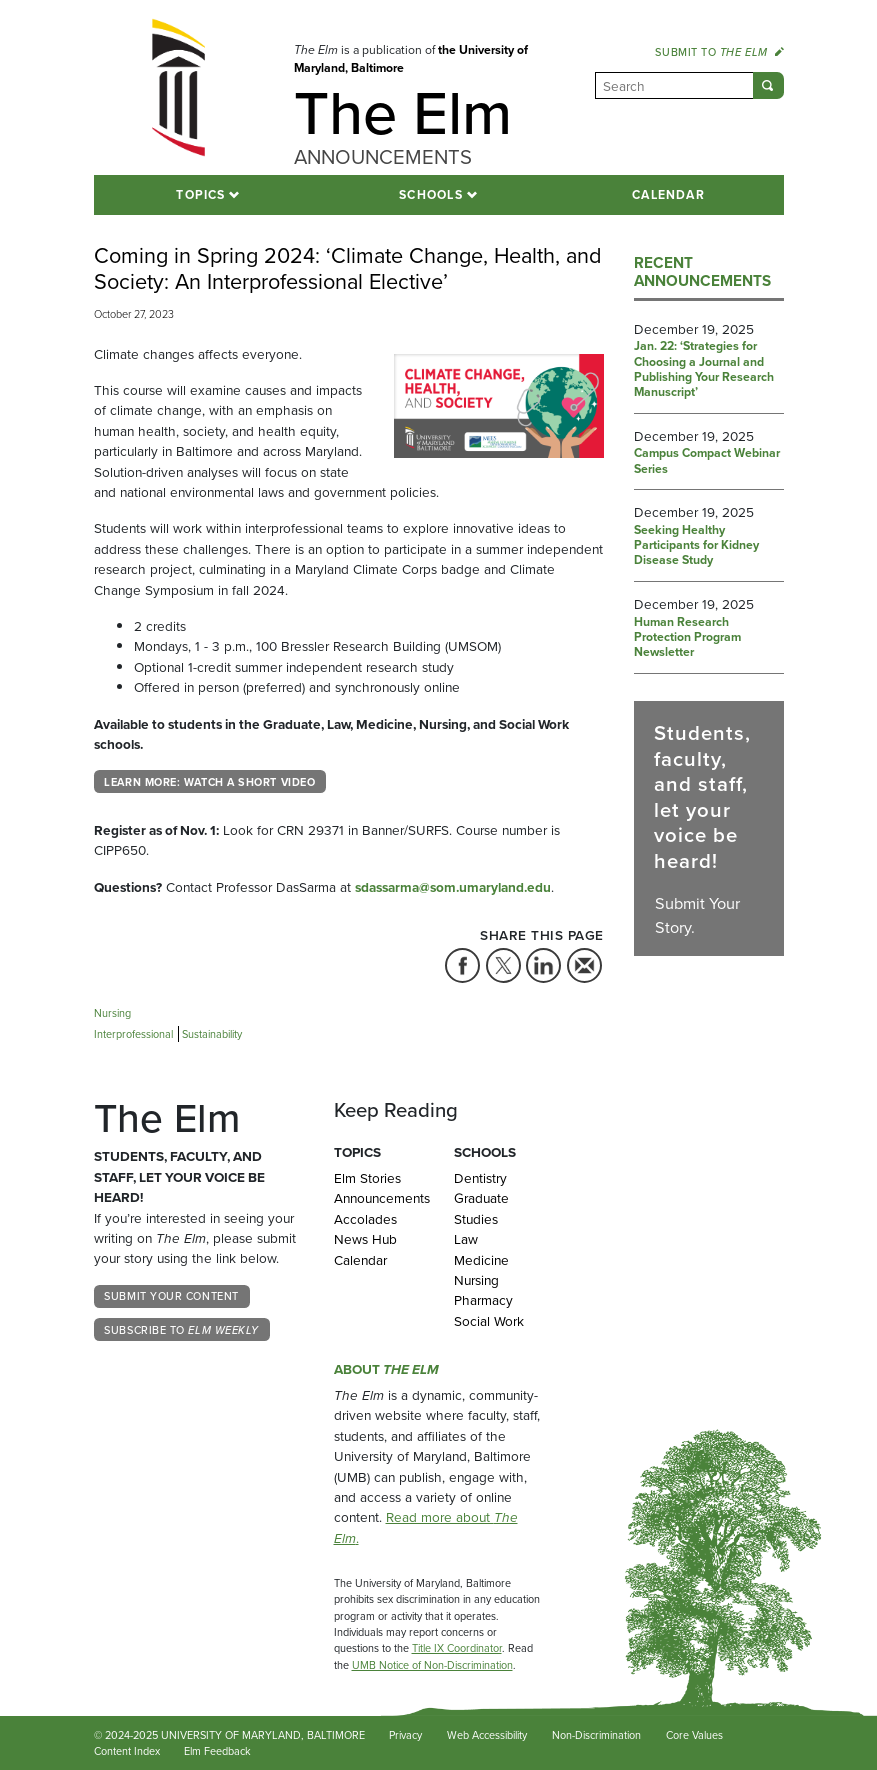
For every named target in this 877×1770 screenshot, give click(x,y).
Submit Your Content (171, 1296)
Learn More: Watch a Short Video (209, 782)
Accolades (365, 1219)
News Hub (365, 1239)
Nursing (112, 1013)
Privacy (405, 1735)
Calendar (668, 195)
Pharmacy (483, 1300)
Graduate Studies (481, 1208)
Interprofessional (133, 1034)
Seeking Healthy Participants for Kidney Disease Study (696, 546)
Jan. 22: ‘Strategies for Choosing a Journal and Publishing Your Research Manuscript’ (704, 370)
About (386, 1369)
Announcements (379, 1198)
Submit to (719, 52)
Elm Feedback (217, 1751)
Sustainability (212, 1034)
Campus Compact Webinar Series (707, 461)
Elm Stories (367, 1178)
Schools (431, 195)
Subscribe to (181, 1330)
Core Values (694, 1735)
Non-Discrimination (596, 1735)
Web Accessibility (487, 1735)
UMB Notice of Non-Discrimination (432, 1665)
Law (466, 1239)
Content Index (127, 1751)
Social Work (489, 1321)
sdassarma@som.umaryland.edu (453, 887)
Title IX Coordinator (457, 1648)
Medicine (481, 1260)
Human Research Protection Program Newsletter (687, 638)
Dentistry (480, 1178)
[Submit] (768, 85)
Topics (200, 195)
